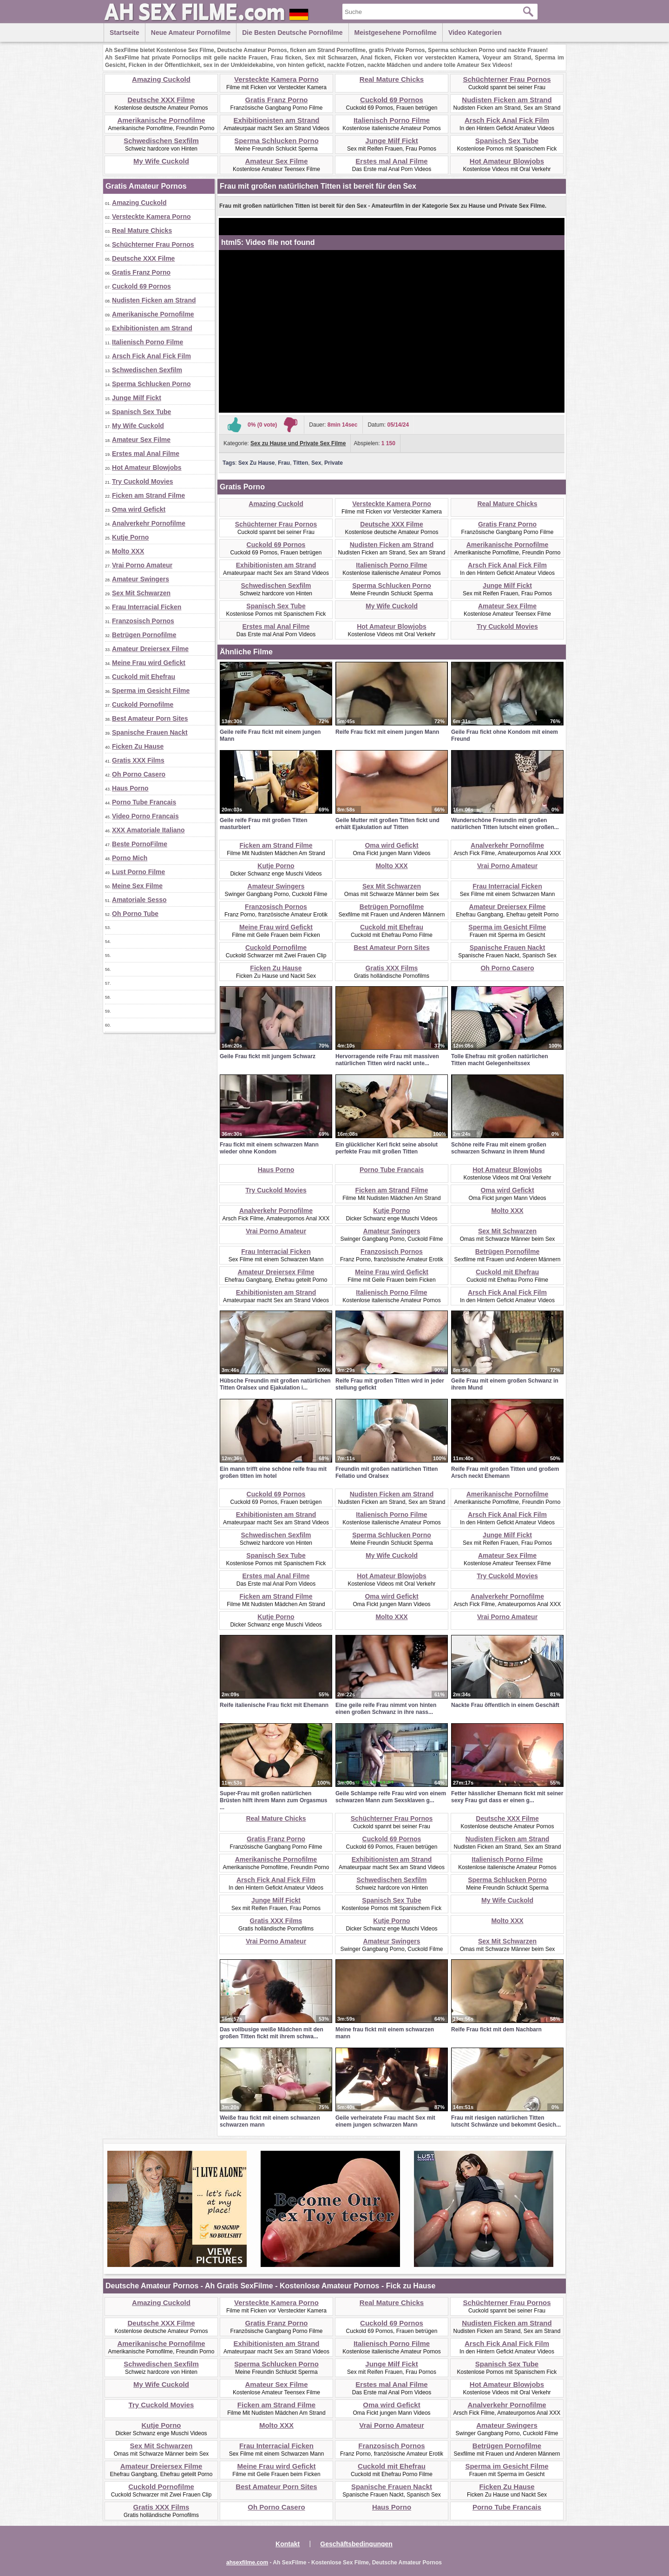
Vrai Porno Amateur (142, 565)
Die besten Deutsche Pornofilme (292, 32)
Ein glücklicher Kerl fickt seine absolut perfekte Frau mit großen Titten (386, 1148)
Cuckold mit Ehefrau (143, 676)
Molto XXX (128, 551)
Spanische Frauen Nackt (150, 732)
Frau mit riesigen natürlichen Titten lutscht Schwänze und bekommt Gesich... (506, 2121)
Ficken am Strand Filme (148, 495)
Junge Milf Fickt (391, 141)
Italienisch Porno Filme (392, 120)
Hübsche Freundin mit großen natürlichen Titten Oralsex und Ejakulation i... (275, 1384)
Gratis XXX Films (138, 760)
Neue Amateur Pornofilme (190, 32)
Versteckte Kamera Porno (276, 79)
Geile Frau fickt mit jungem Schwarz (267, 1056)
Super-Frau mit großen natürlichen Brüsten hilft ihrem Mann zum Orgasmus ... (273, 1800)
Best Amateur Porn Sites (150, 718)
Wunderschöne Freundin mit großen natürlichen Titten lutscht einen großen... (505, 823)
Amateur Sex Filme (276, 161)
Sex (316, 463)
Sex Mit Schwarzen (141, 593)
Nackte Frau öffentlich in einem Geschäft (505, 1705)
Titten (300, 463)
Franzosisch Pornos (143, 621)
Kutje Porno (130, 537)
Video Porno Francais (145, 816)
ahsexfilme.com (247, 2562)
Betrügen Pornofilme (144, 635)
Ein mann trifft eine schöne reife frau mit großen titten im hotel (273, 1472)
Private (333, 463)
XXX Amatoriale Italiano (148, 830)
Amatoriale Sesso (139, 899)
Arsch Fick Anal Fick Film (507, 120)
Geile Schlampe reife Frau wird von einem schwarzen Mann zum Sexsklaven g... (390, 1797)
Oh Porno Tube (135, 913)
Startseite (124, 32)
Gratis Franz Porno (276, 100)
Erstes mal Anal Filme (391, 161)
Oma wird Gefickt (138, 509)
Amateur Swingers (140, 579)
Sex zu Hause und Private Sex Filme (298, 443)
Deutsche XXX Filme (161, 100)
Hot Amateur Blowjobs (507, 161)
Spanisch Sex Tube (506, 141)
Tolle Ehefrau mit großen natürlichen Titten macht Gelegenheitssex (499, 1060)
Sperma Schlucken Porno (276, 141)
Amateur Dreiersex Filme (150, 648)
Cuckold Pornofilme (142, 704)
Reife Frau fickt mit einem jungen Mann (387, 732)
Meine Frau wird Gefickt (148, 662)
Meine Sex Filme (137, 885)
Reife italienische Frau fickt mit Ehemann (274, 1705)
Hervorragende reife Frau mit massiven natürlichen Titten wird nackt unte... (387, 1060)
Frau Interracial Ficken (146, 607)
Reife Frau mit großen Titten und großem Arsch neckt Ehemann (505, 1472)
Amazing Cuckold (161, 79)
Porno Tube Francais (144, 802)
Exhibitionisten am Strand (276, 120)
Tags (229, 463)
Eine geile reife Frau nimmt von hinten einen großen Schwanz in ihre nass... (385, 1708)
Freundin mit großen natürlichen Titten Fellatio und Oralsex (386, 1472)
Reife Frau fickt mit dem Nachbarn (496, 2029)
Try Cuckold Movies (142, 481)
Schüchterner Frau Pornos (507, 79)
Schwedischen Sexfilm (161, 141)
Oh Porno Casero (138, 774)
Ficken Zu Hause (138, 746)
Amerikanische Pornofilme (161, 120)
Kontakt (287, 2544)
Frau (284, 463)
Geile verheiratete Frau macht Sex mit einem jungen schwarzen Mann (385, 2121)
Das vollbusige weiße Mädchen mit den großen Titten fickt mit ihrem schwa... (271, 2033)
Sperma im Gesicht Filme (151, 690)
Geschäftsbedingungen (356, 2544)
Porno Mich (129, 858)
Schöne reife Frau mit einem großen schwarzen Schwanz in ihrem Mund (498, 1148)
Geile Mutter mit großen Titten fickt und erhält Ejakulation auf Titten (387, 823)
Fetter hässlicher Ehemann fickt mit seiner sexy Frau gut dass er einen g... (507, 1797)
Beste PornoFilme (139, 844)
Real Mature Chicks (392, 79)
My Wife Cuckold (161, 161)
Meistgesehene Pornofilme (395, 32)
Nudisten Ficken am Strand (506, 100)
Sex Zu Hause (256, 463)
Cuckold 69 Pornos (391, 100)
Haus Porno (130, 788)
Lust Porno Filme (138, 872)
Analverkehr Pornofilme (148, 523)
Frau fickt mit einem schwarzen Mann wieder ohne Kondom (269, 1148)
